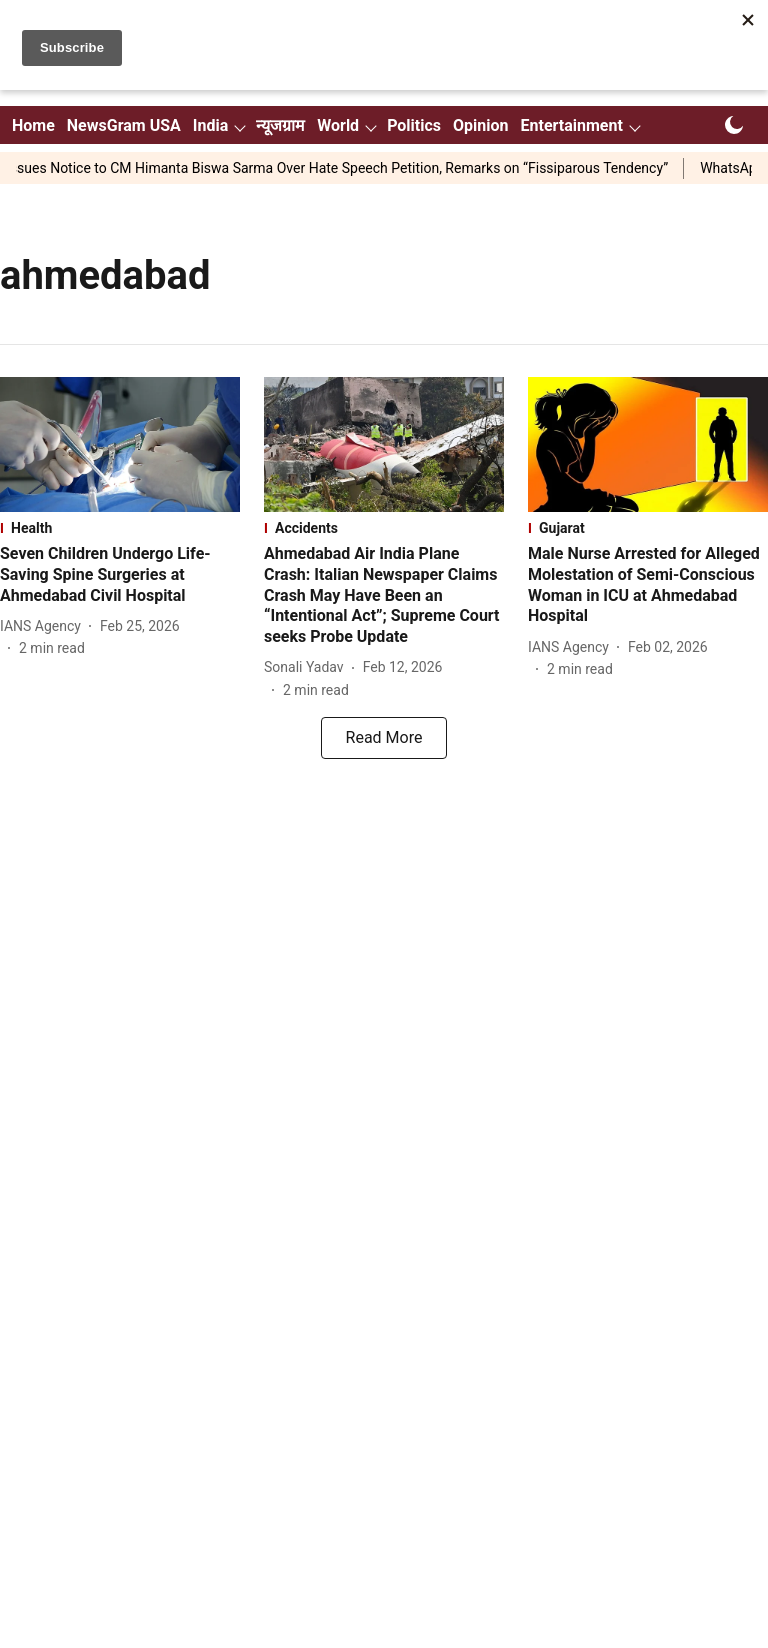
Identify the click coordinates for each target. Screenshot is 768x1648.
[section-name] (120, 528)
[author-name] (44, 626)
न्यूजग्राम (280, 125)
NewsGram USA (124, 125)
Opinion (480, 125)
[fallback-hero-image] (120, 444)
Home (33, 125)
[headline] (120, 575)
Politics (414, 125)
